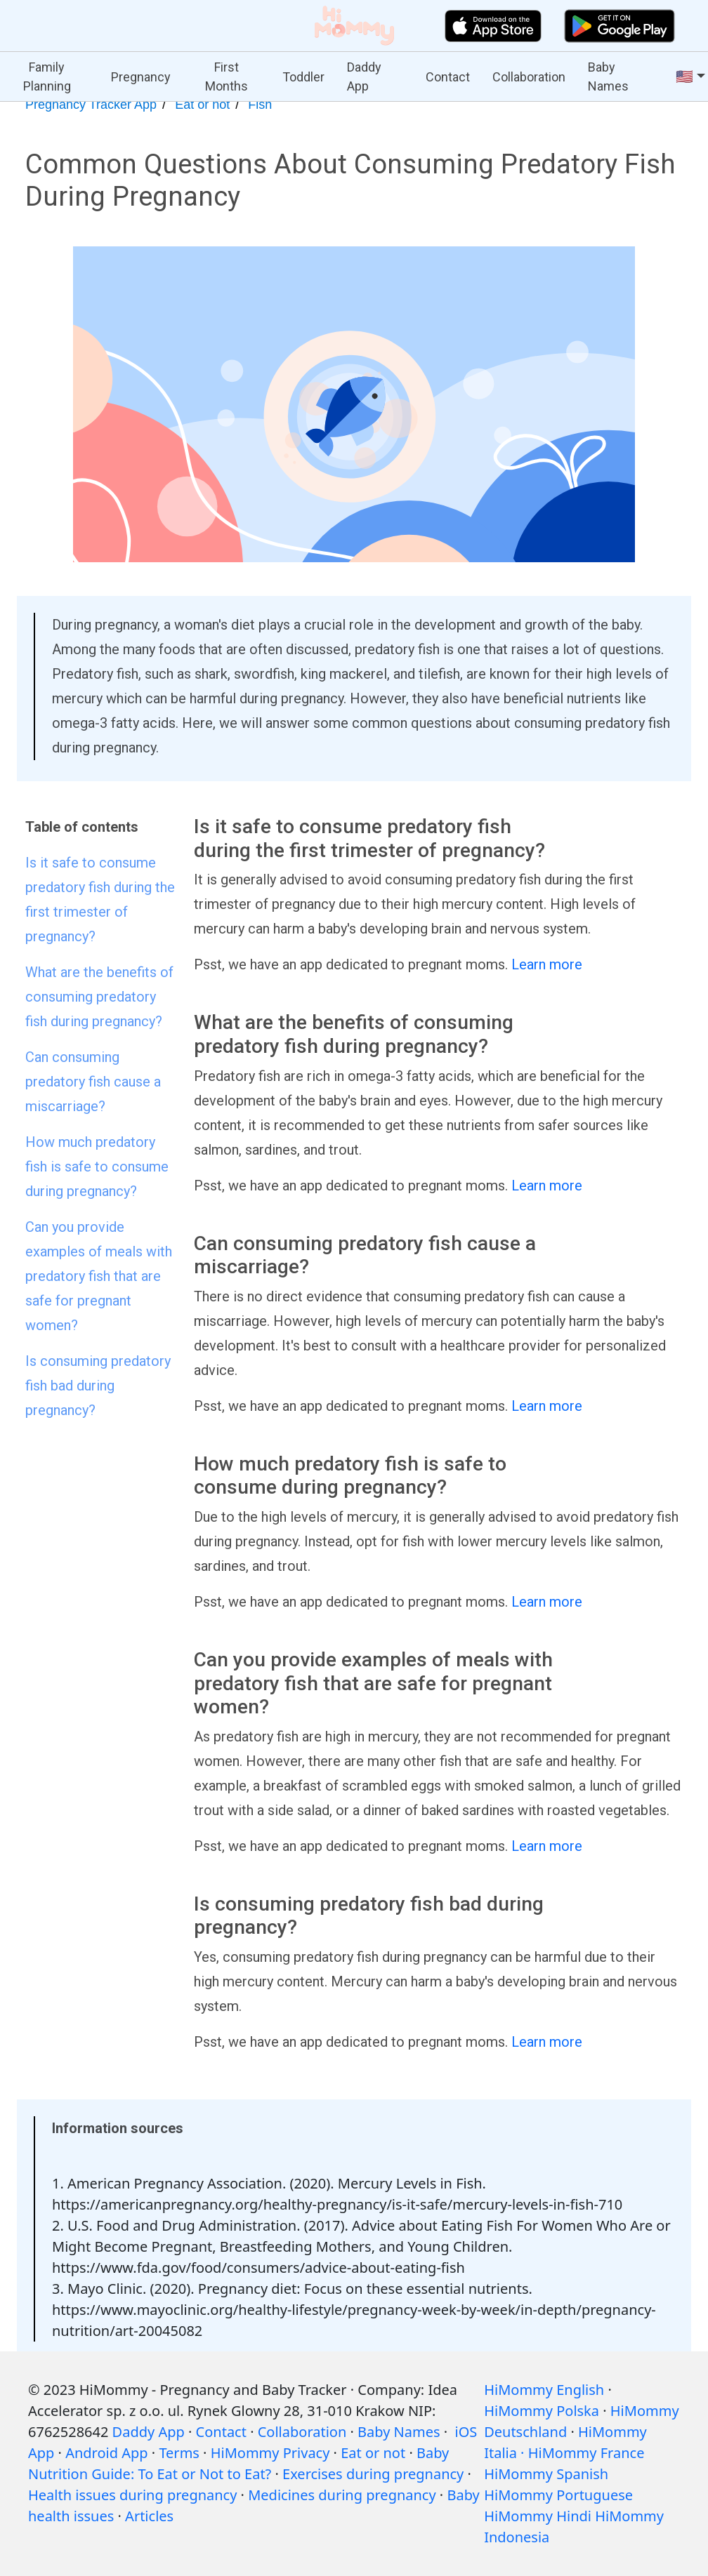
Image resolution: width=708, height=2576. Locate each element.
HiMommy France (586, 2452)
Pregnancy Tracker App (91, 105)
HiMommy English (544, 2389)
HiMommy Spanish (546, 2473)
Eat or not (202, 105)
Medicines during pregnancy (341, 2494)
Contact (448, 76)
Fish (260, 105)
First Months (226, 76)
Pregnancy (141, 76)
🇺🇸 (684, 76)
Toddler (303, 76)
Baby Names (608, 76)
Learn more (546, 964)
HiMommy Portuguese (558, 2494)
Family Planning (47, 76)
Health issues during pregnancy (132, 2494)
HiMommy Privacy (270, 2452)
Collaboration (528, 76)
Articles (149, 2516)
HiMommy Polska (541, 2410)
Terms (179, 2452)
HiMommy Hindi (537, 2516)
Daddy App (364, 76)
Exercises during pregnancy (373, 2473)
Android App (106, 2452)
